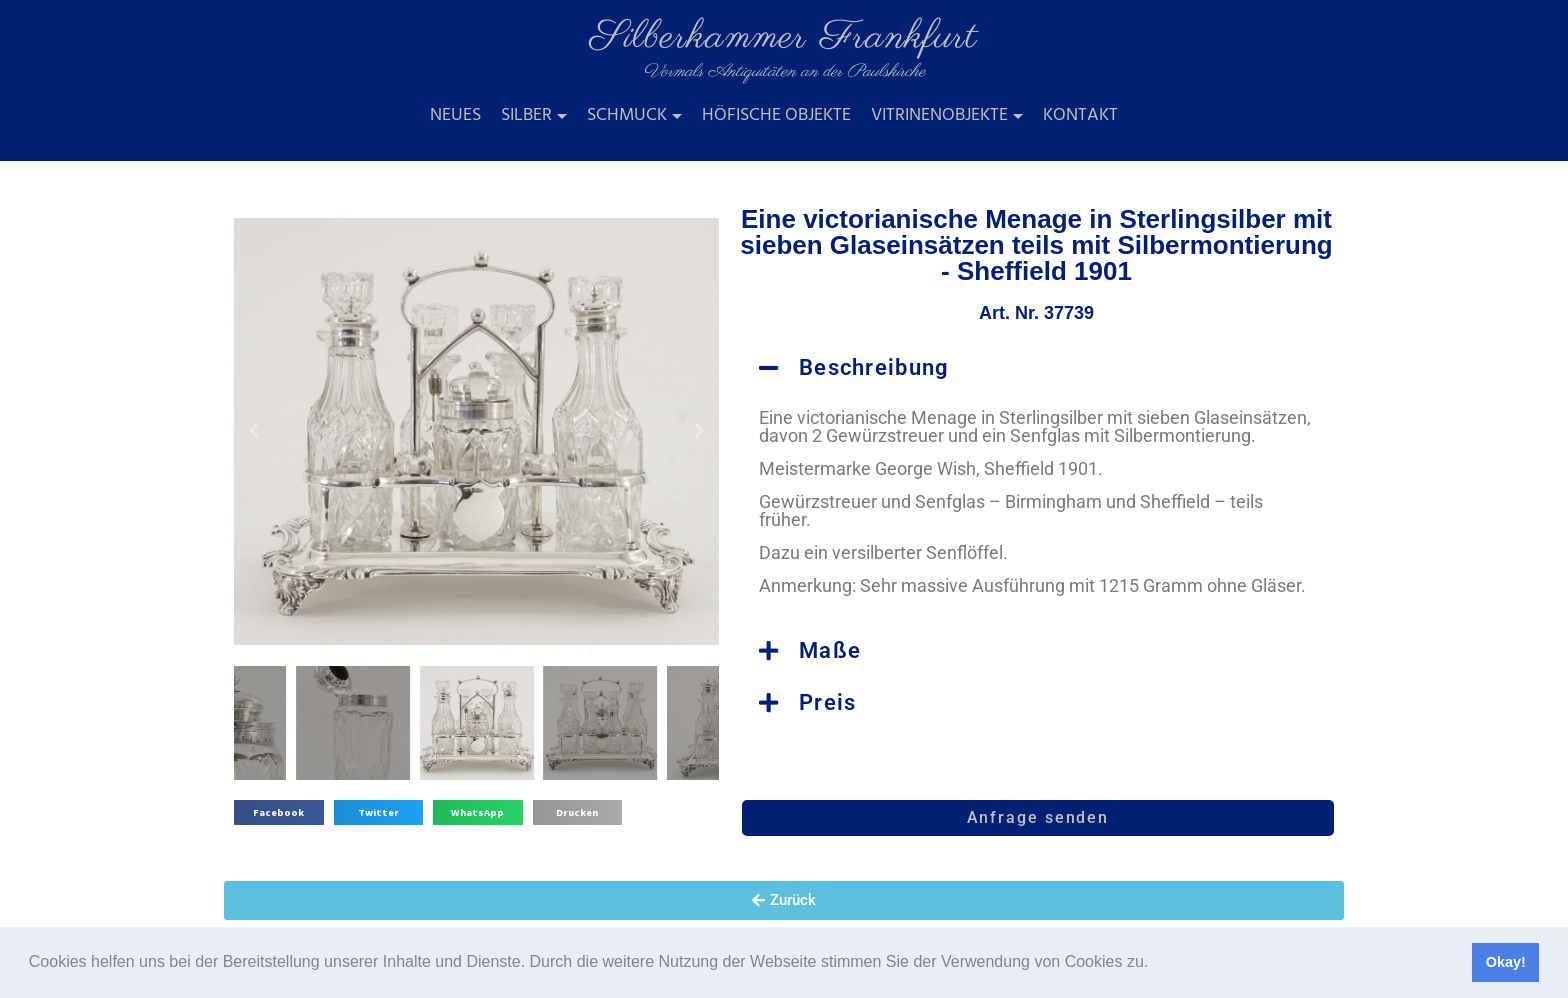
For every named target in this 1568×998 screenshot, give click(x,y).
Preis (828, 702)
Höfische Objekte (776, 115)
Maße (830, 650)
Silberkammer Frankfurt (784, 37)
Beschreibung (874, 367)
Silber (526, 115)
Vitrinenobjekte (939, 115)
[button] (1156, 964)
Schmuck (627, 115)
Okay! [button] (1506, 962)
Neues (455, 115)
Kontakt (1080, 115)
